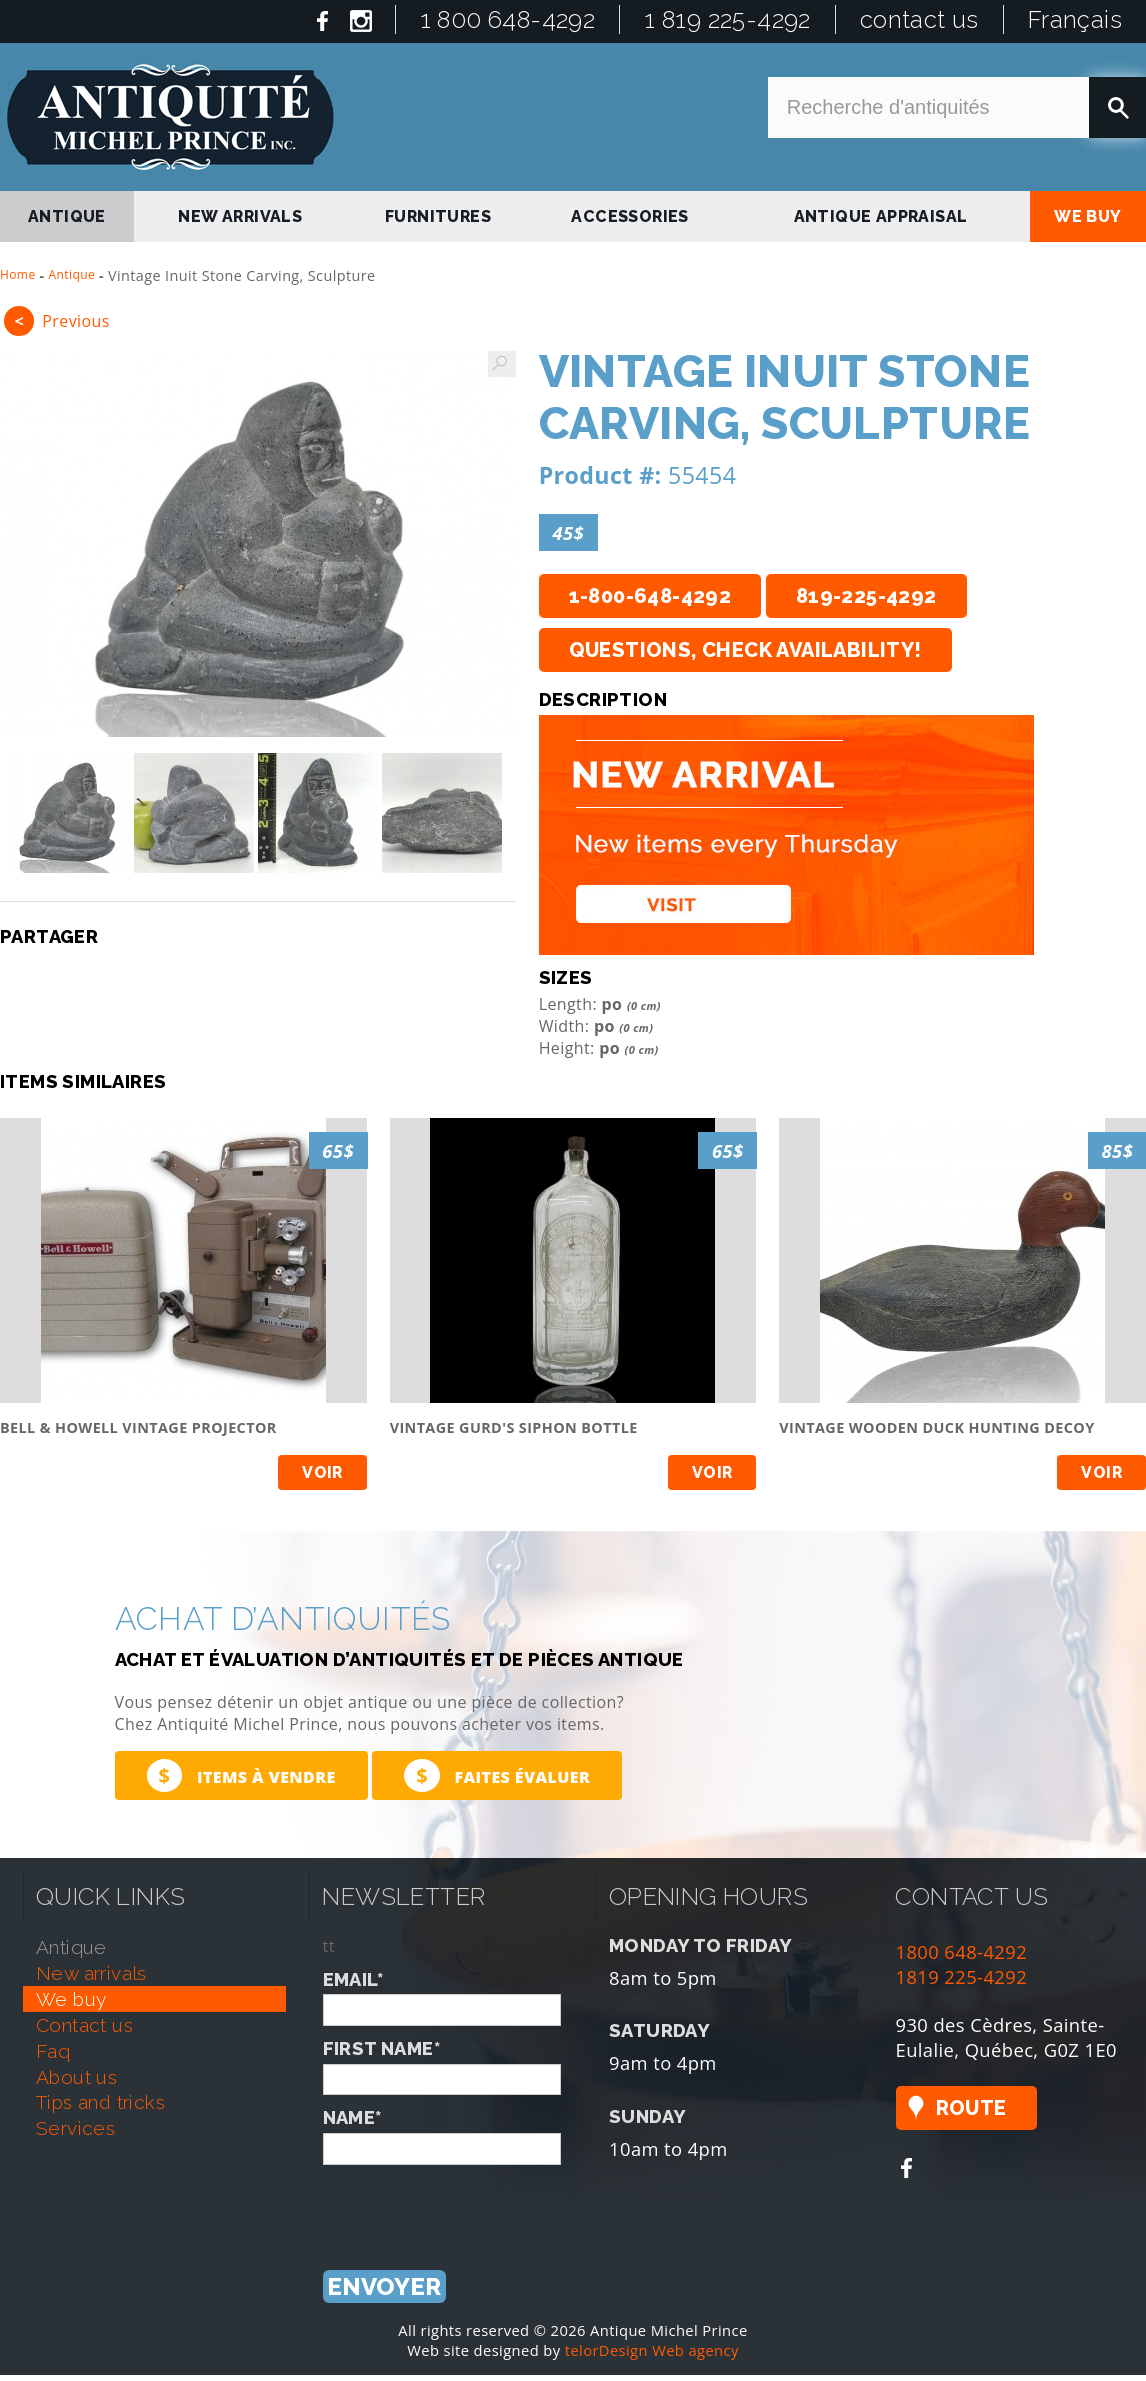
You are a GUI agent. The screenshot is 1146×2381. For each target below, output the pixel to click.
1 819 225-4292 (727, 19)
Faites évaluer (497, 1775)
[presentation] (475, 2204)
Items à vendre (241, 1775)
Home (18, 274)
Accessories (629, 216)
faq (53, 2051)
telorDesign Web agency (652, 2350)
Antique (72, 274)
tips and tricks (100, 2102)
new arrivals (240, 216)
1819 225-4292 (962, 1976)
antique (67, 216)
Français (1075, 19)
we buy (1087, 216)
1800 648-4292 (962, 1951)
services (75, 2128)
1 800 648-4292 (508, 19)
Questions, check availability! (745, 650)
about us (76, 2077)
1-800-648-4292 (650, 596)
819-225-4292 (866, 596)
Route (971, 2108)
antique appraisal (881, 216)
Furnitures (438, 216)
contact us (919, 19)
